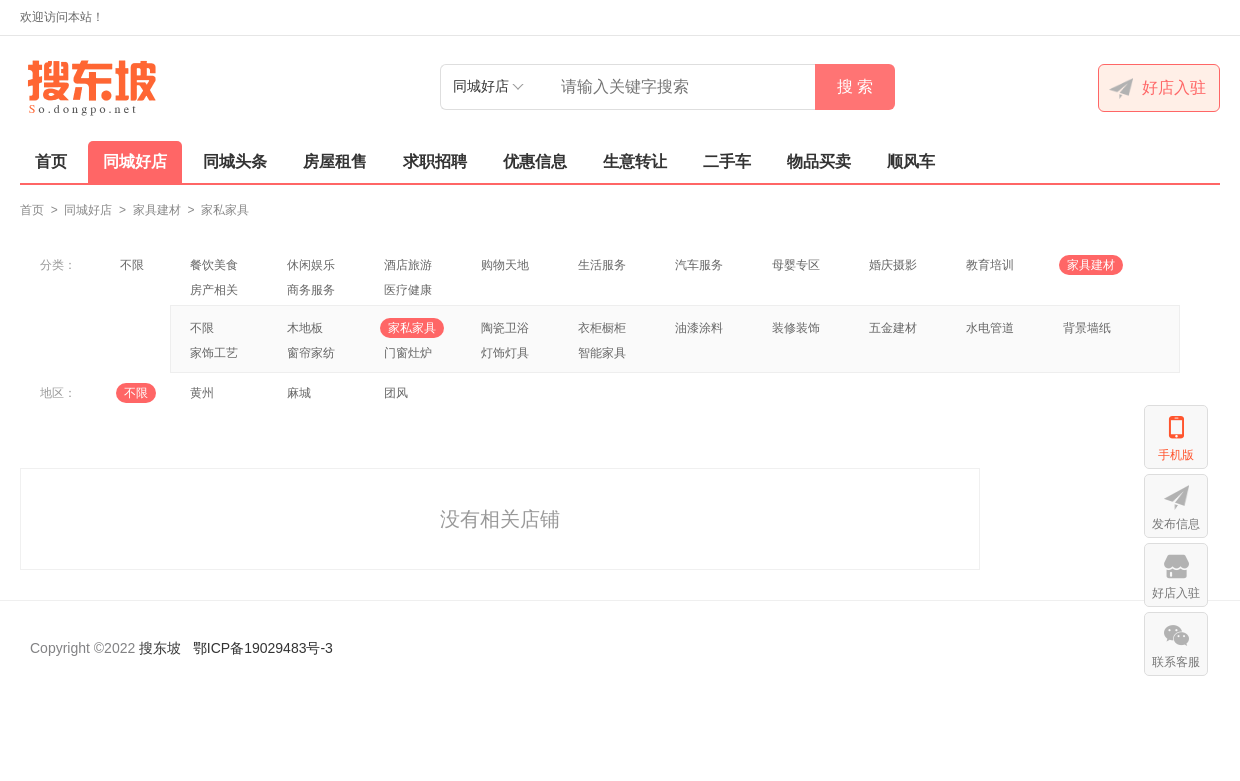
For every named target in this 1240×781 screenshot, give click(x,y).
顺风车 (911, 161)
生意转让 (635, 161)
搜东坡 (160, 648)
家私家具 (225, 210)
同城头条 (235, 161)
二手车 (727, 161)
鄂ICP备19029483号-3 (263, 648)
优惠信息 (535, 161)
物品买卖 (819, 161)
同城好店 (135, 161)
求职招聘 (435, 161)
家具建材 (157, 210)
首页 (51, 161)
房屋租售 (335, 161)
